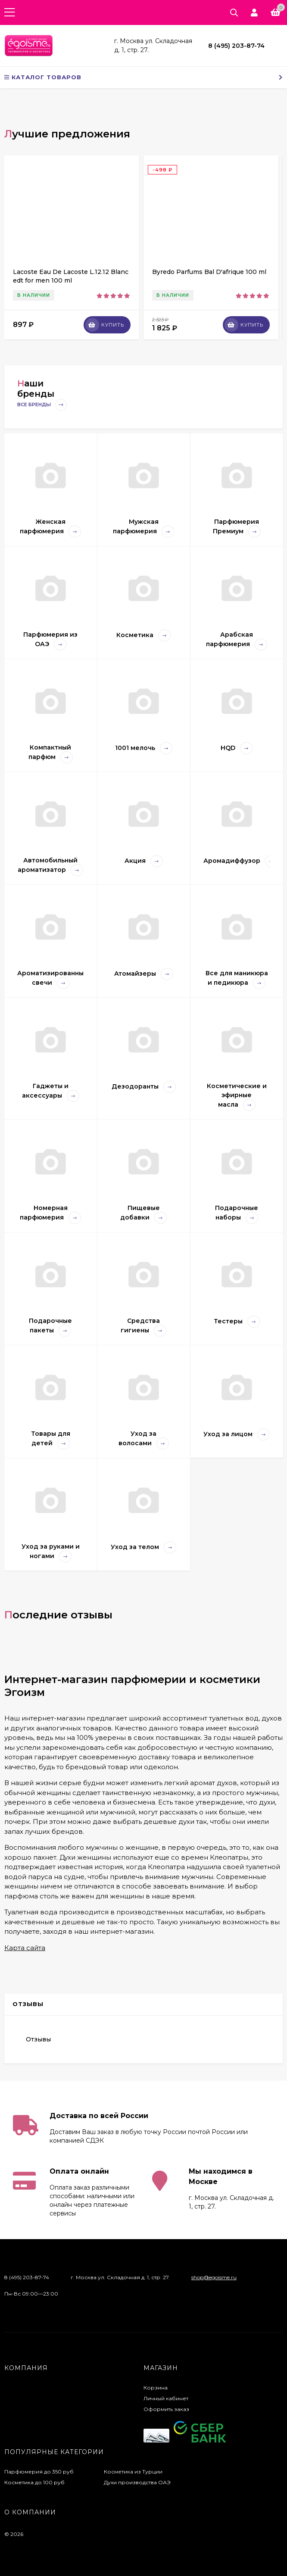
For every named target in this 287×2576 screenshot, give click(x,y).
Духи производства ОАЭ (137, 2482)
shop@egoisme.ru (214, 2277)
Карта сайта (24, 1948)
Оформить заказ (166, 2409)
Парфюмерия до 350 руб (39, 2471)
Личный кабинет (166, 2398)
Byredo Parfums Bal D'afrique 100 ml (209, 272)
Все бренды (42, 405)
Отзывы (38, 2039)
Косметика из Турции (133, 2471)
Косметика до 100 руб (34, 2482)
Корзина (156, 2387)
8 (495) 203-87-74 (236, 46)
